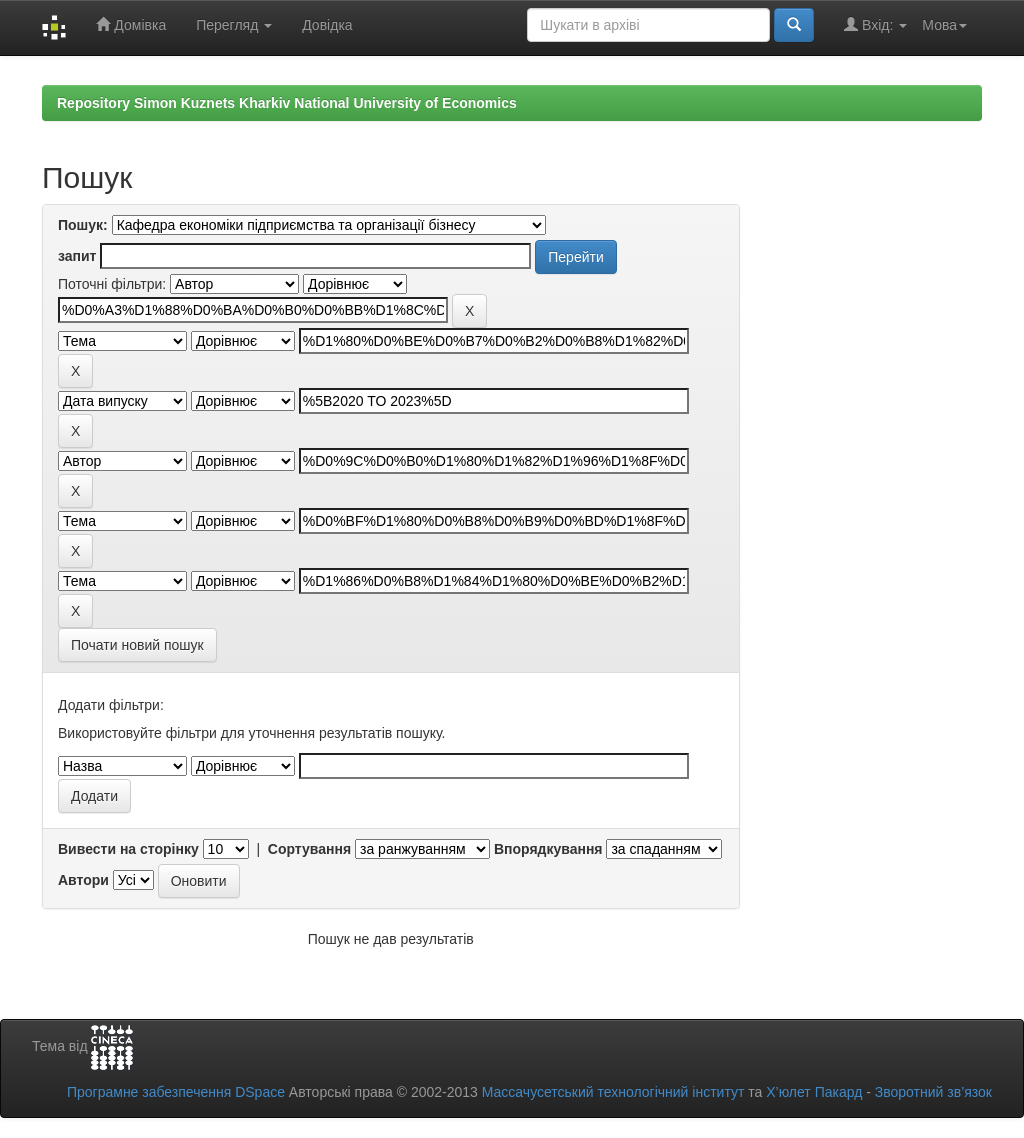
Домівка (131, 24)
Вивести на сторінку (128, 849)
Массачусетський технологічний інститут (613, 1092)
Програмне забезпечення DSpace (176, 1092)
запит (77, 256)
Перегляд (234, 25)
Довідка (327, 25)
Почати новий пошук (137, 645)
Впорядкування (548, 849)
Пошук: (83, 225)
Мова (944, 25)
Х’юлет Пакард (814, 1092)
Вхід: (875, 24)
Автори (83, 880)
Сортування (309, 849)
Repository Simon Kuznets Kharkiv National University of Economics (287, 103)
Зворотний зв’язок (933, 1092)
